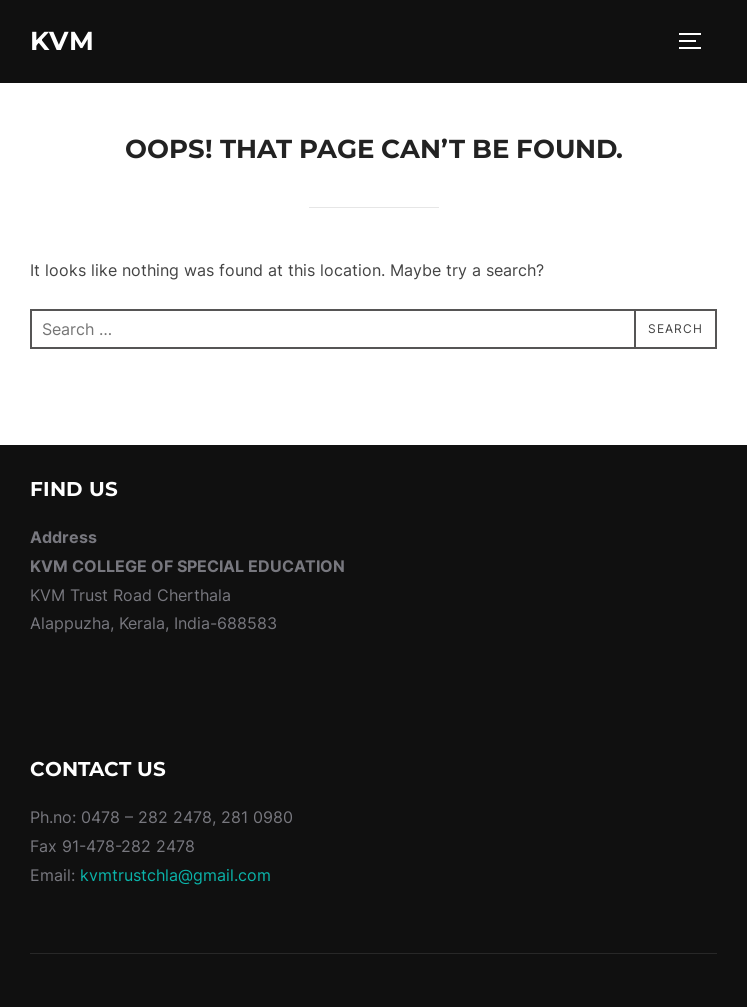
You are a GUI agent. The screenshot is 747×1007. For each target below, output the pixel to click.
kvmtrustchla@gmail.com (173, 875)
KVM (62, 41)
